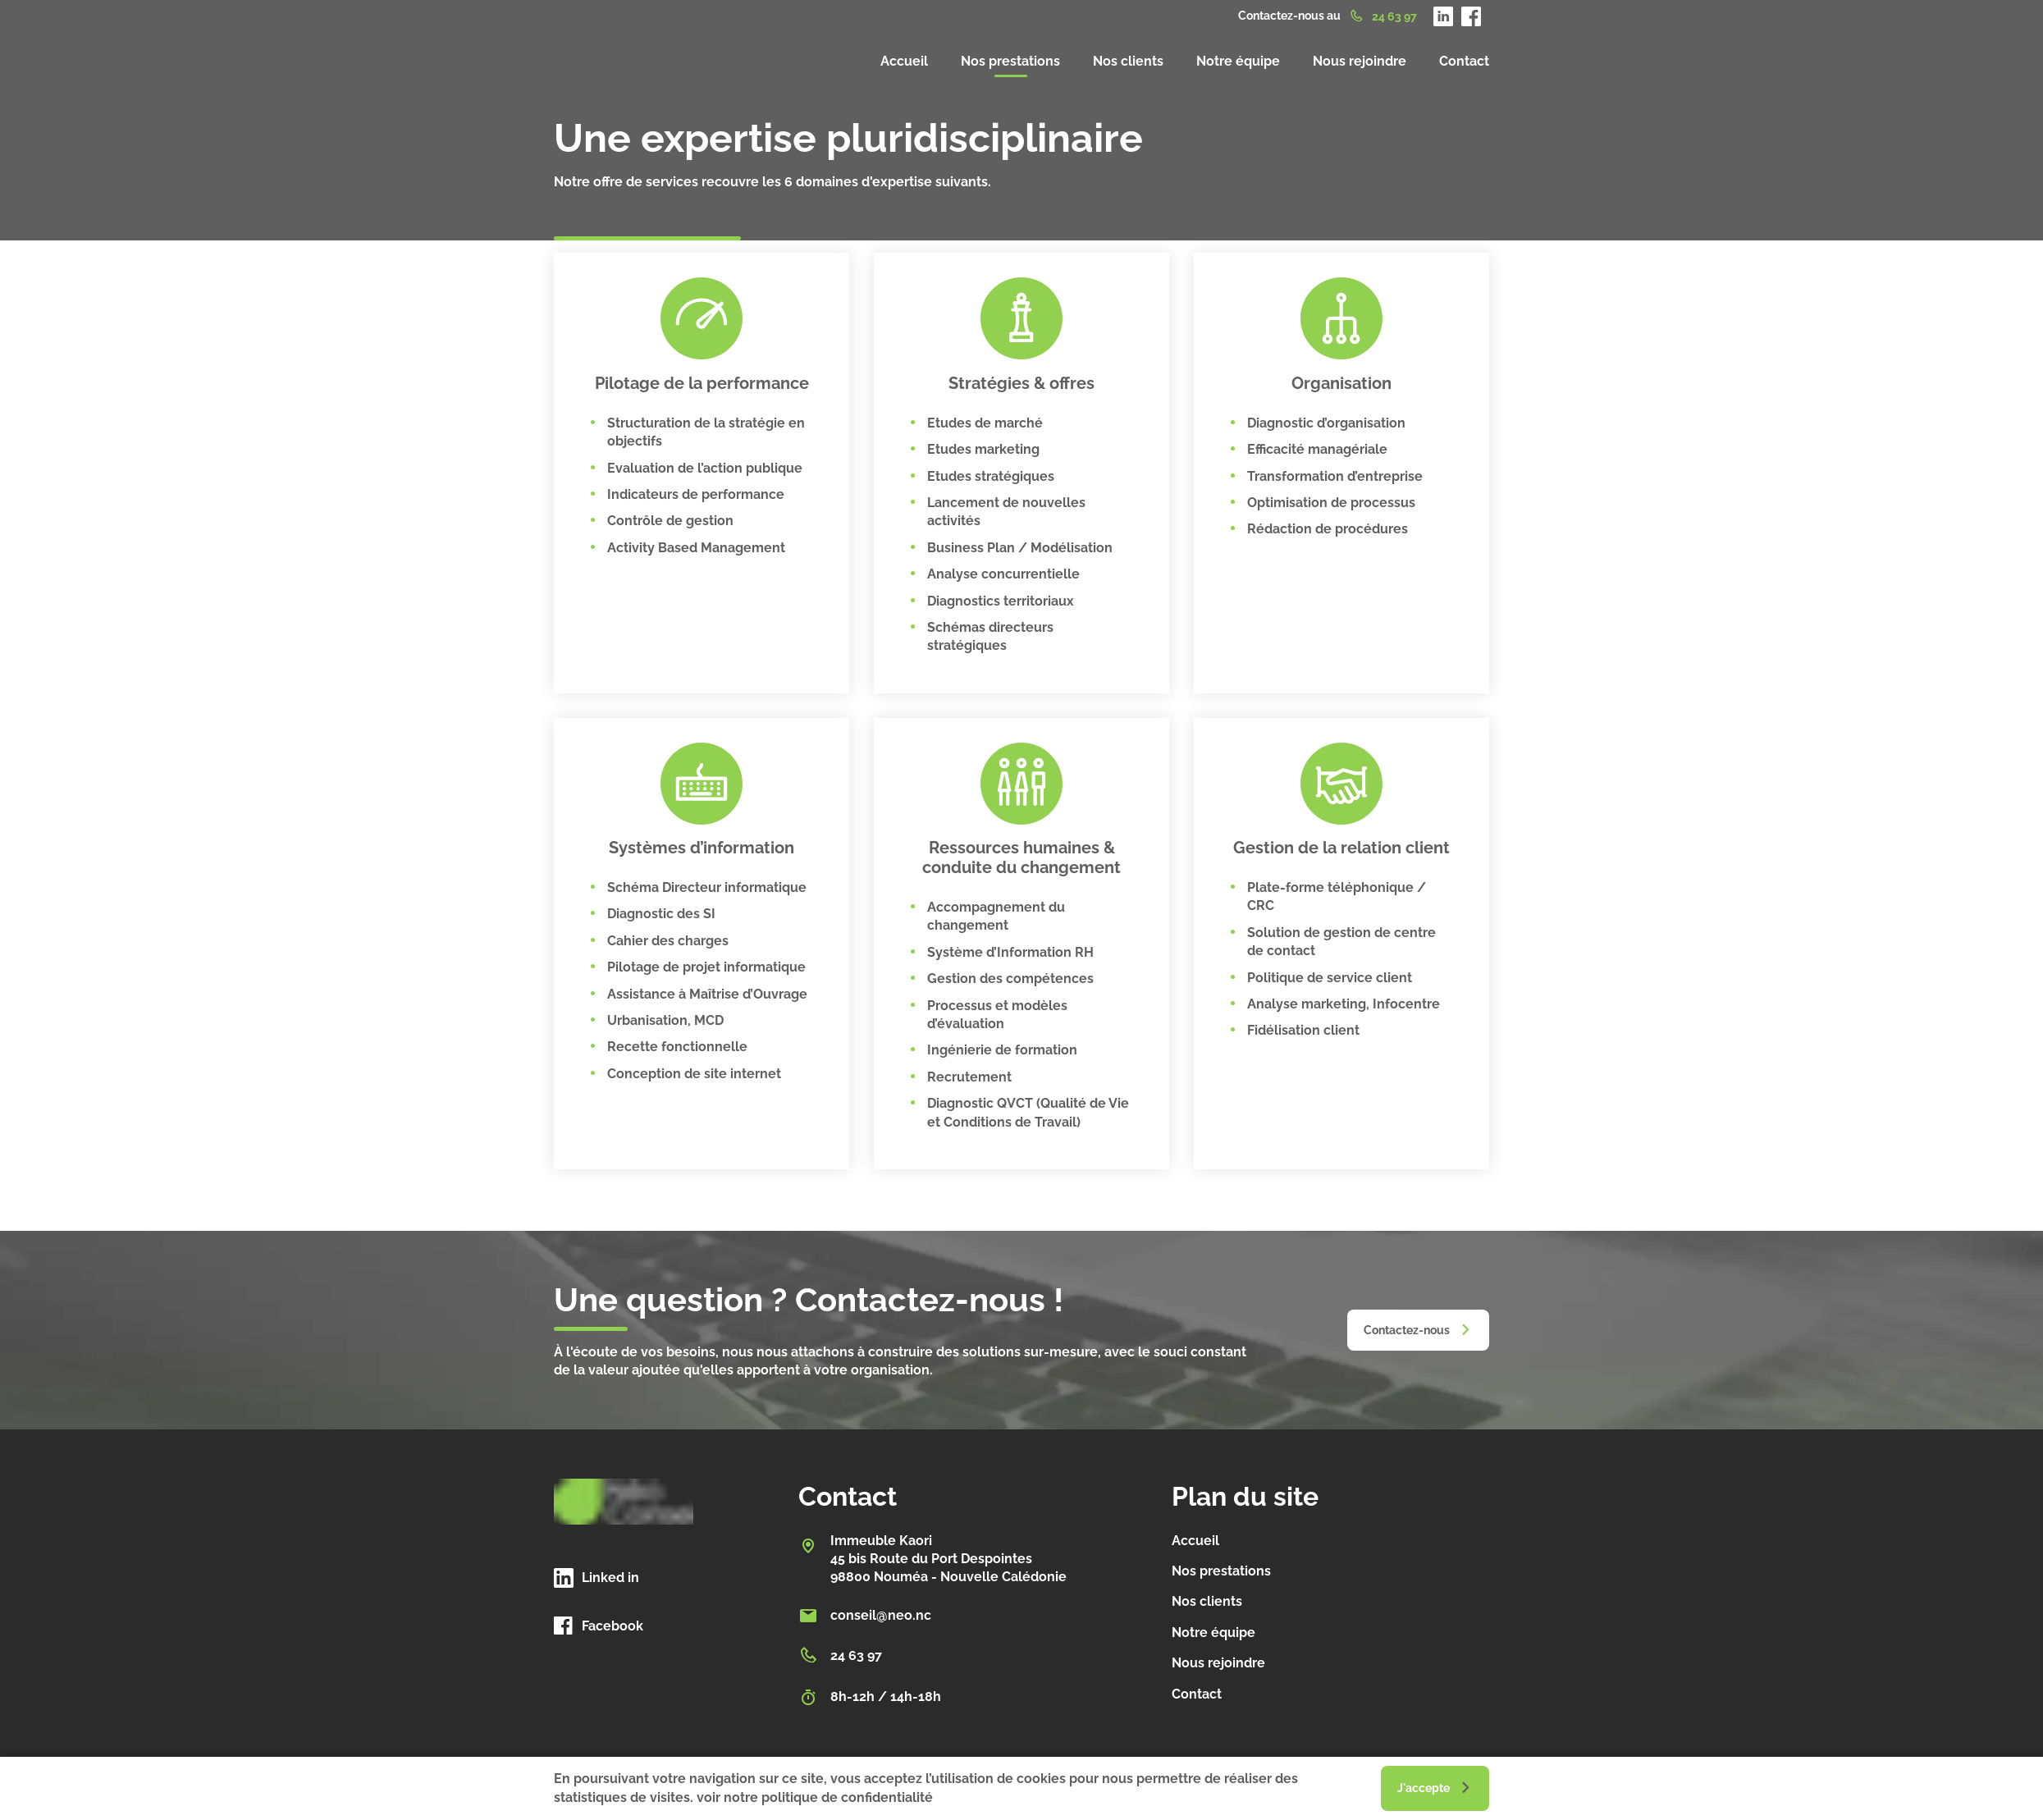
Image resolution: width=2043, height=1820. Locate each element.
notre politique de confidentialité (828, 1797)
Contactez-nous (1407, 1330)
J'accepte (1423, 1788)
